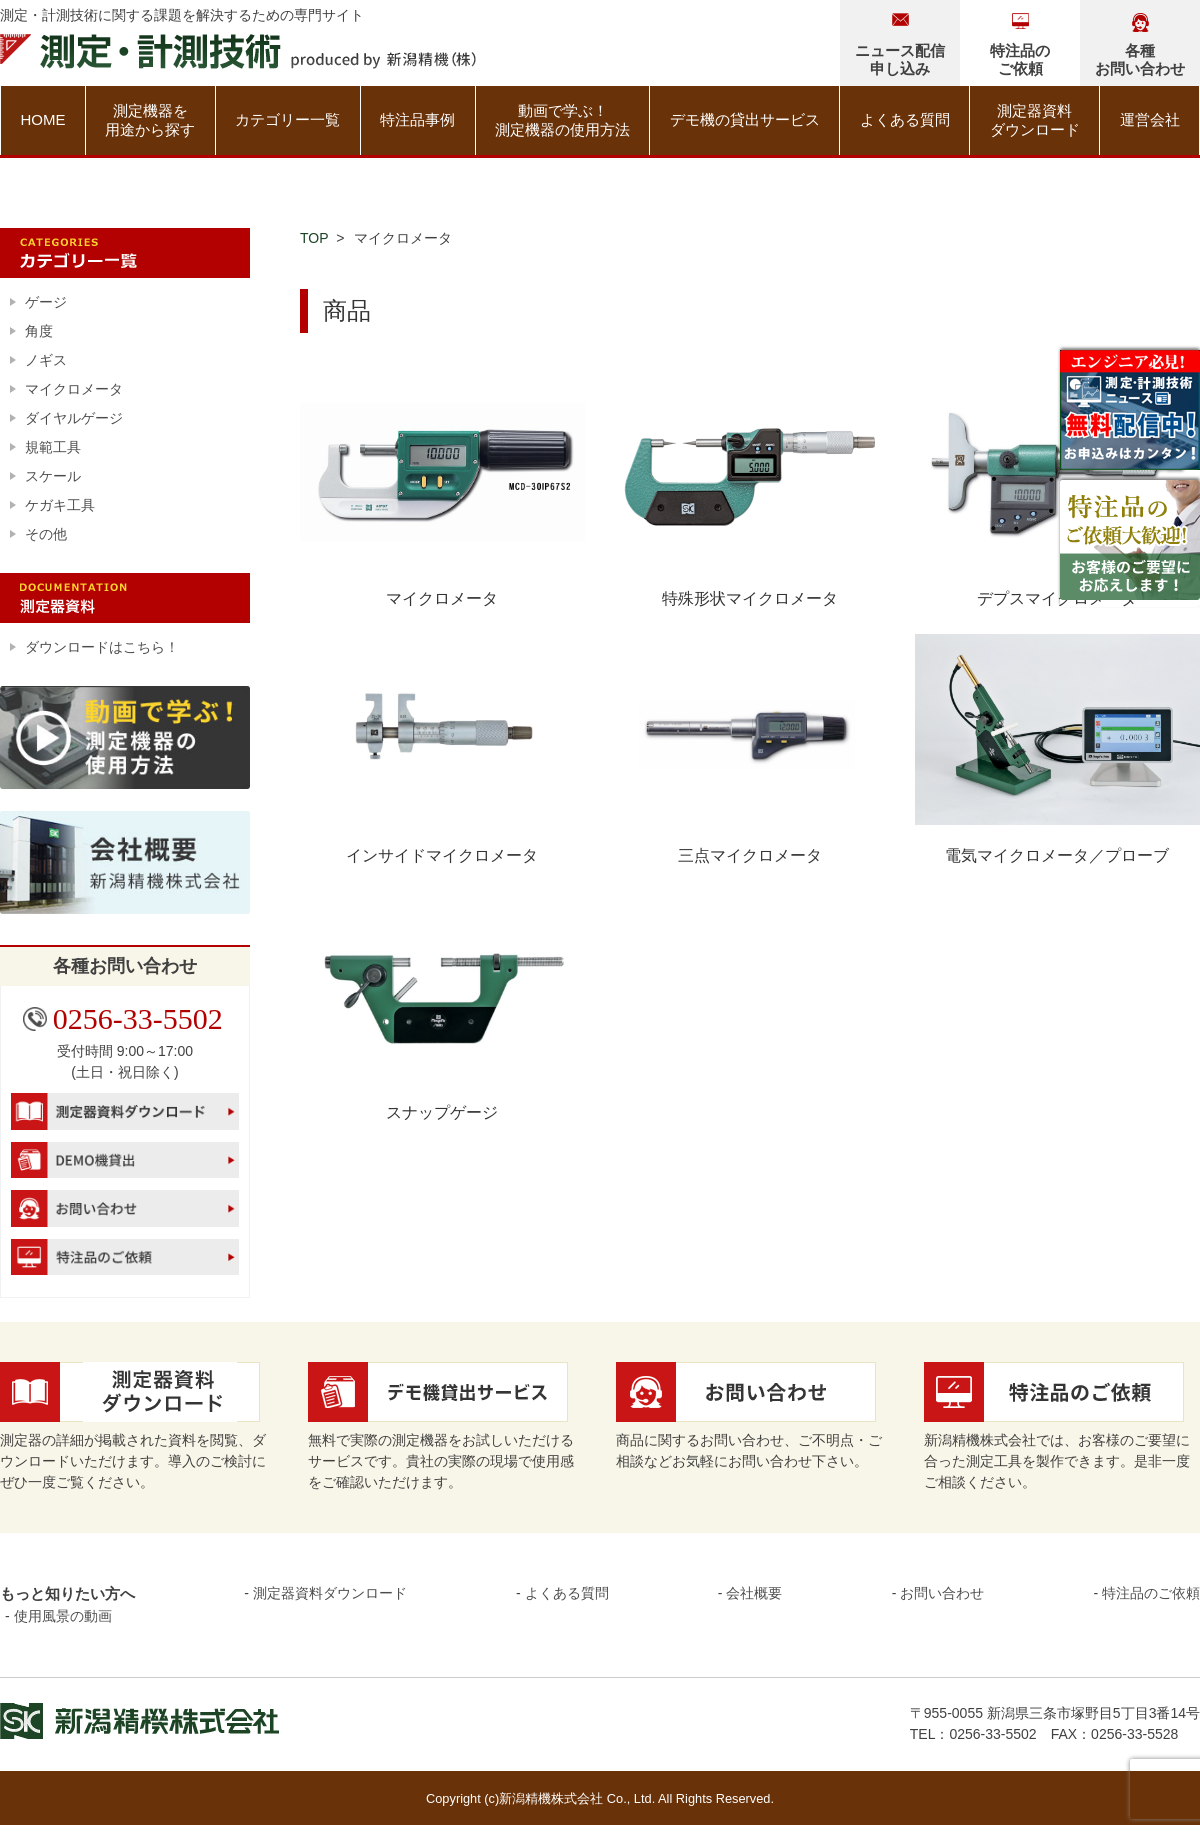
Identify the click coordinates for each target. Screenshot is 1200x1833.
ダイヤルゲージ (74, 418)
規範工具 (53, 447)
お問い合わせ (942, 1593)
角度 (39, 331)
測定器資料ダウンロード (1035, 120)
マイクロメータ (74, 389)
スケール (53, 476)
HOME (42, 119)
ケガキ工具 (60, 505)
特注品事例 (417, 119)
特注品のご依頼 (1151, 1593)
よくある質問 (905, 119)
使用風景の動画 (63, 1616)
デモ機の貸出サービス (745, 119)
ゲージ (46, 302)
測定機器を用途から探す (150, 120)
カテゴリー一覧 (287, 119)
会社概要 (754, 1593)
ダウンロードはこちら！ (102, 647)
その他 (46, 534)
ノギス (46, 360)
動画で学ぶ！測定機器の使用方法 (562, 120)
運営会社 (1150, 119)
